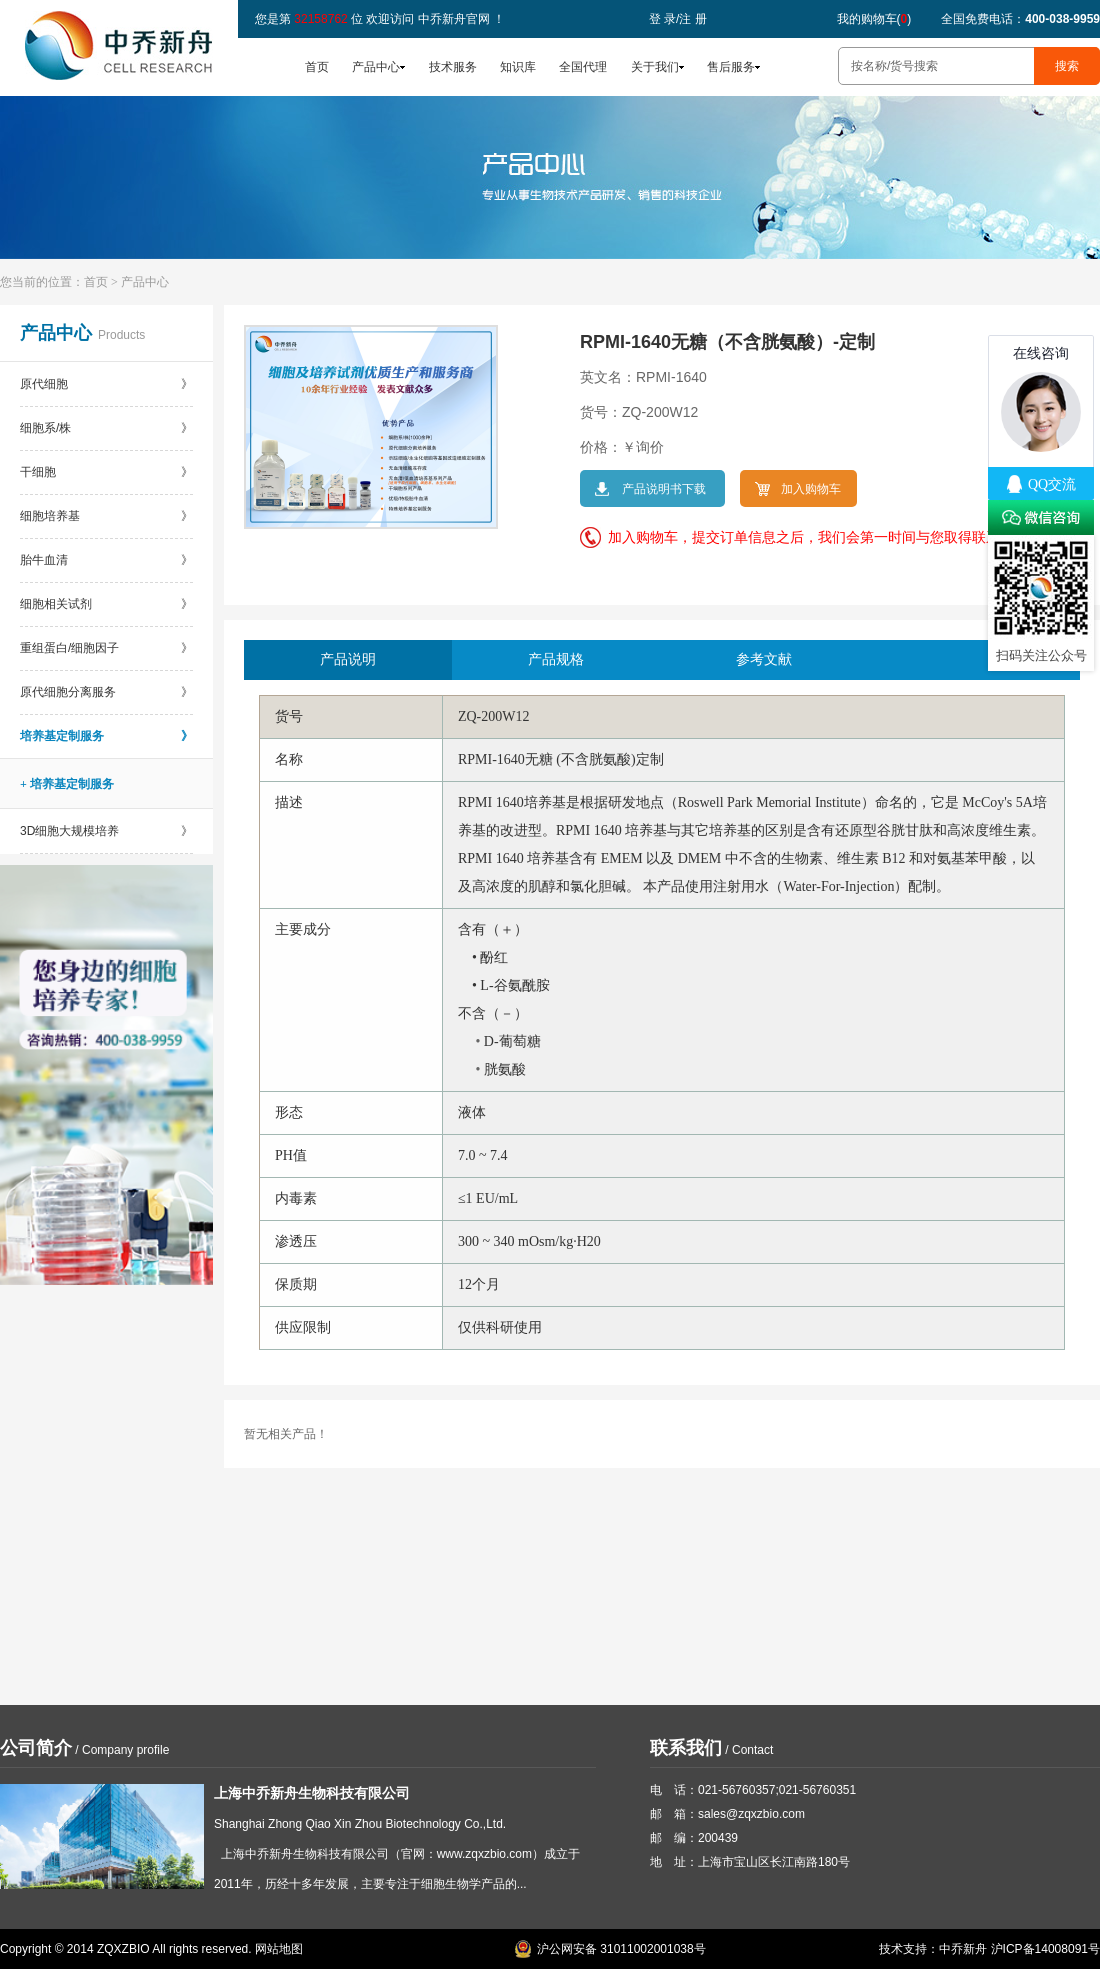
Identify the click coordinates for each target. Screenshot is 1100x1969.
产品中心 (376, 67)
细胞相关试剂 (106, 604)
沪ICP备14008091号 (1045, 1949)
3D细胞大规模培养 (106, 831)
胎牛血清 (106, 560)
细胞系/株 (106, 428)
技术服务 (453, 67)
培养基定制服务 (106, 736)
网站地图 (279, 1949)
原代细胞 (106, 384)
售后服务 (731, 67)
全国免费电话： (1020, 19)
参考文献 (764, 659)
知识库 (518, 67)
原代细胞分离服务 (106, 692)
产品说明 (348, 659)
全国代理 (583, 67)
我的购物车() (874, 19)
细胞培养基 (106, 516)
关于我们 (655, 67)
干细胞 (106, 472)
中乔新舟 (963, 1949)
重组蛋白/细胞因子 (106, 648)
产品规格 (556, 659)
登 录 (662, 19)
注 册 (692, 19)
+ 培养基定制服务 (67, 784)
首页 (317, 67)
